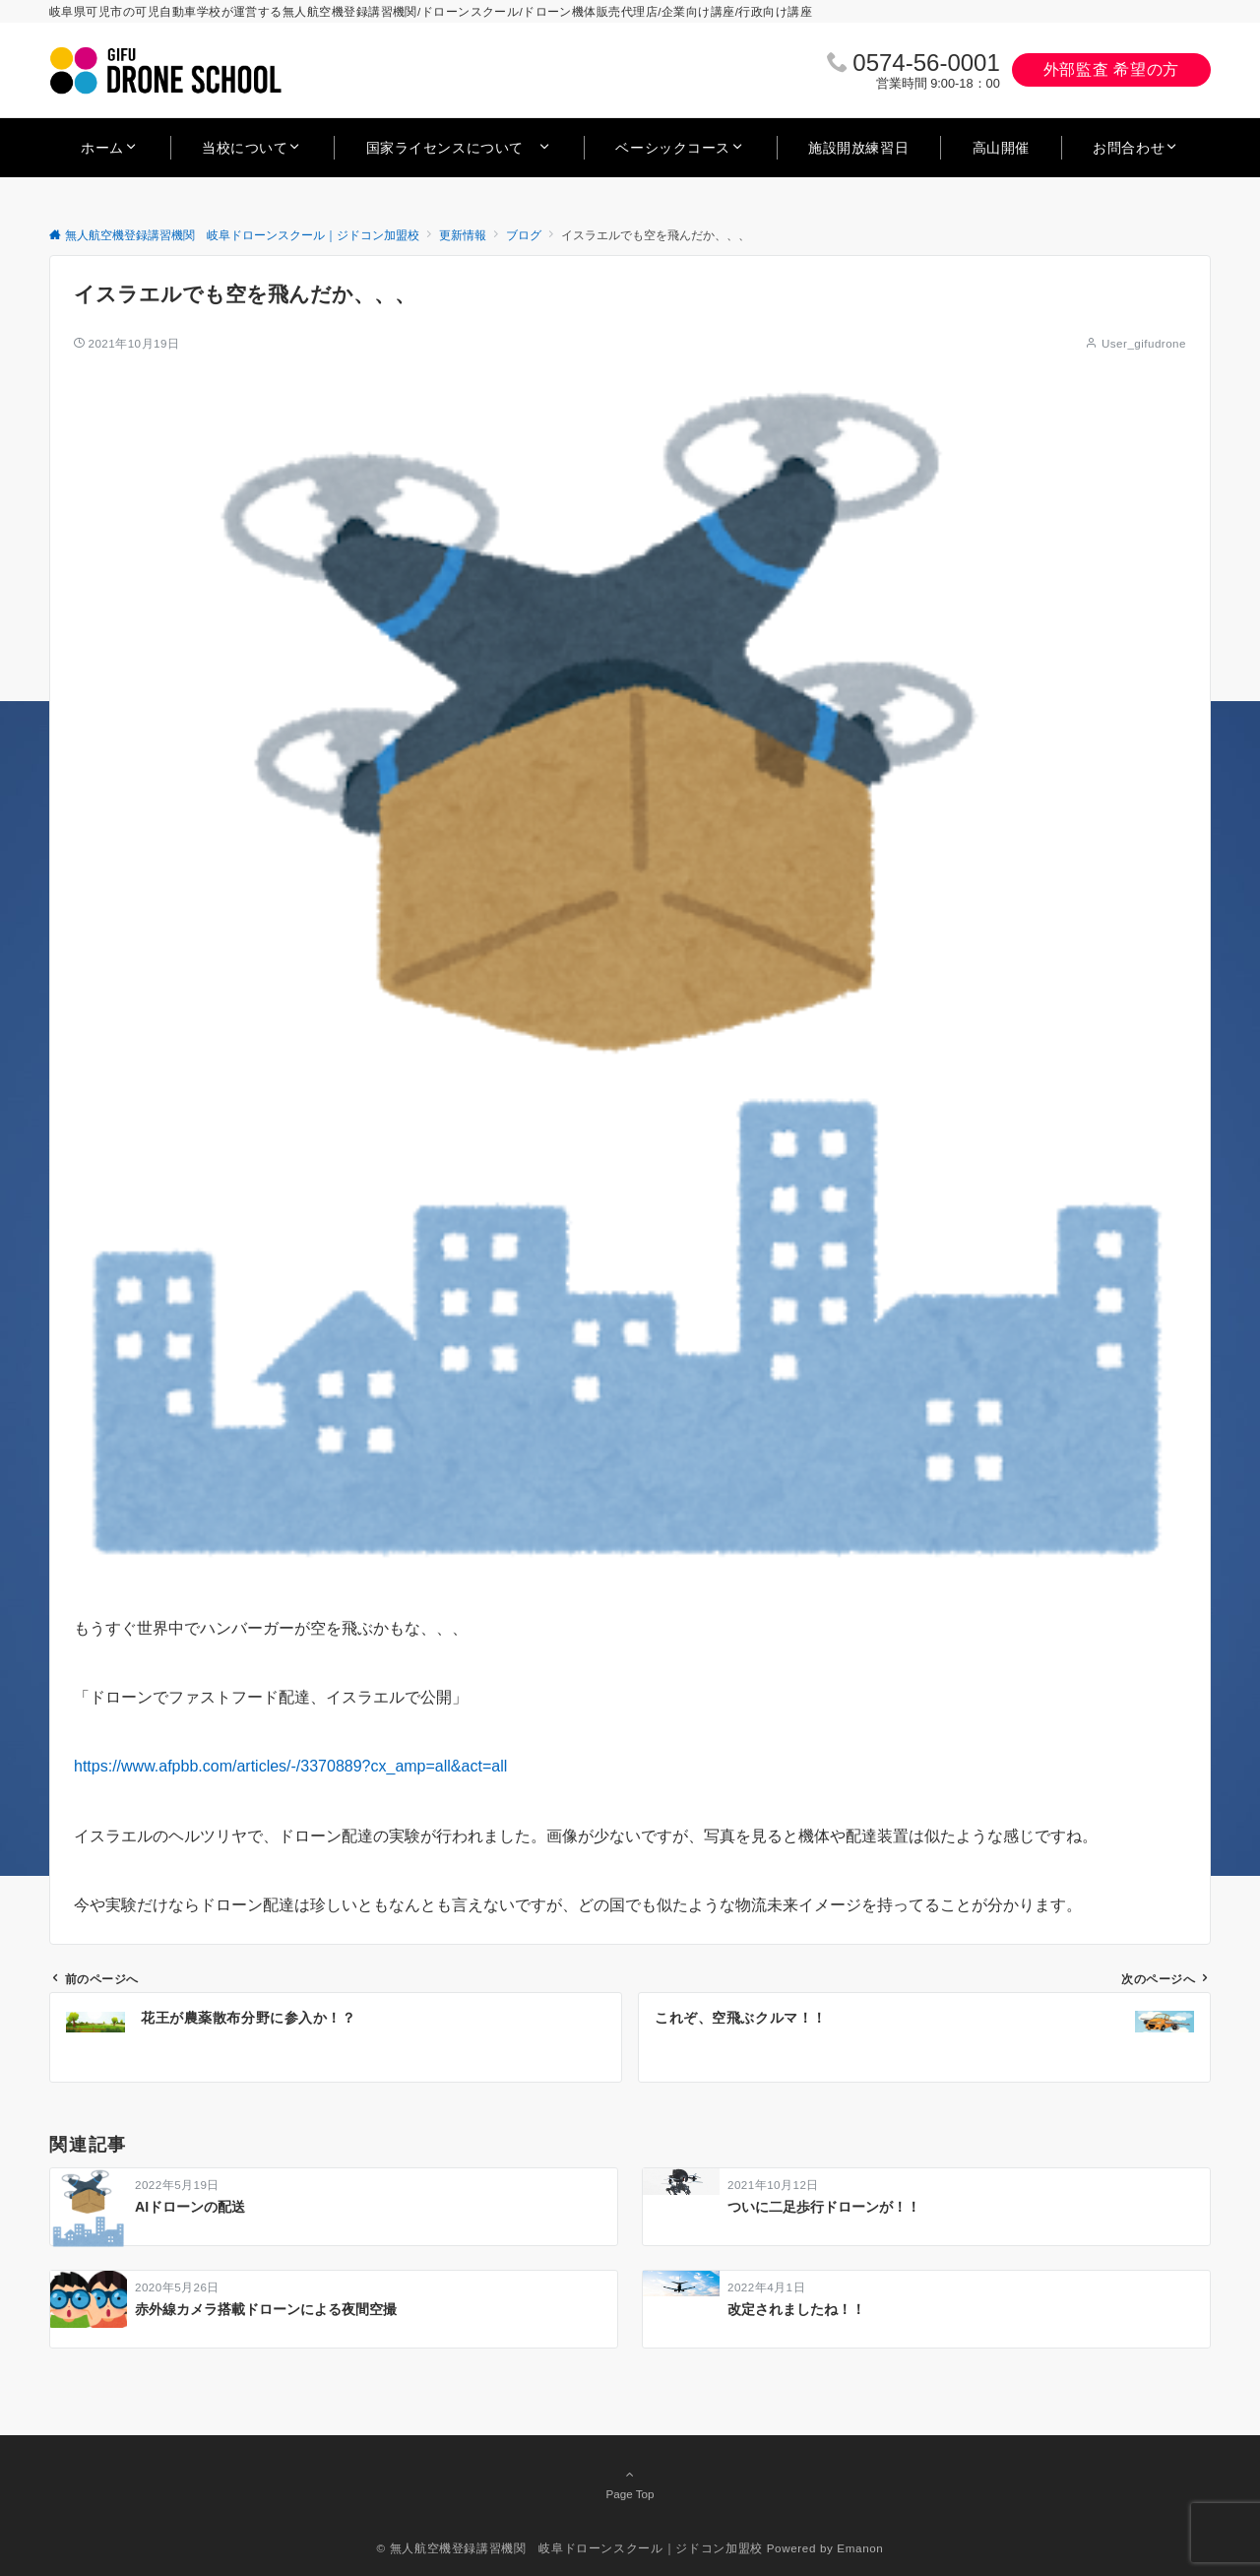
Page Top (630, 2483)
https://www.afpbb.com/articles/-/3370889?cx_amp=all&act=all (290, 1766)
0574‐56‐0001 (925, 62)
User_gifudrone (1144, 343)
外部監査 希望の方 (1111, 69)
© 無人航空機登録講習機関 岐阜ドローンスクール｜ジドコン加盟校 (570, 2548)
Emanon (860, 2548)
